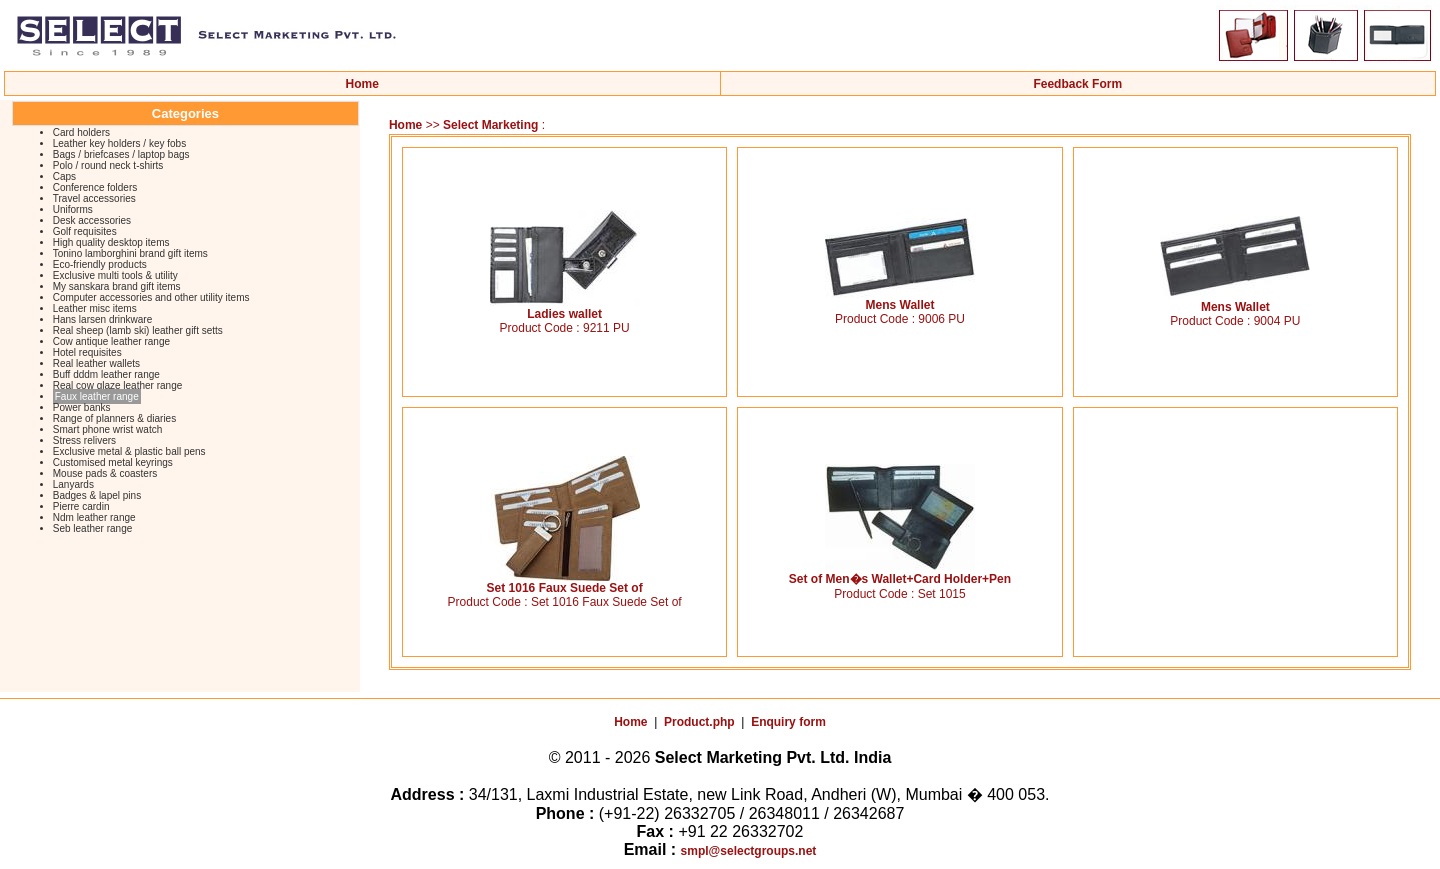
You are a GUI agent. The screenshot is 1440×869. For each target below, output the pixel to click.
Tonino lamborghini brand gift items (130, 253)
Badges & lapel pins (97, 495)
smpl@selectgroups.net (749, 851)
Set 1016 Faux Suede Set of (565, 582)
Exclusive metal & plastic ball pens (129, 451)
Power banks (82, 407)
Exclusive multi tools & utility (115, 275)
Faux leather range (97, 396)
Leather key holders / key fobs (119, 143)
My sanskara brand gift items (117, 286)
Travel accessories (94, 198)
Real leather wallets (96, 363)
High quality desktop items (111, 242)
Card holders (81, 132)
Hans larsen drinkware (103, 319)
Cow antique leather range (111, 341)
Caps (64, 176)
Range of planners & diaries (114, 418)
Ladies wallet (565, 308)
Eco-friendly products (100, 264)
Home (362, 84)
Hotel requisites (87, 352)
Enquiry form (788, 722)
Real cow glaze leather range (118, 385)
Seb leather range (93, 528)
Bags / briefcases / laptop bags (121, 154)
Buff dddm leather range (106, 374)
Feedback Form (1077, 84)
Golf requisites (85, 231)
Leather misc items (95, 308)
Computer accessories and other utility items (151, 297)
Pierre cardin (81, 506)
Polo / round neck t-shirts (108, 165)
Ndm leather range (94, 517)
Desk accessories (92, 220)
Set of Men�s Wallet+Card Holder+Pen (900, 572)
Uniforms (73, 209)
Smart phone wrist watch (108, 429)
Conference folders (95, 187)
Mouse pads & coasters (105, 473)
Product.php (699, 722)
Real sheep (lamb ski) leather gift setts (138, 330)
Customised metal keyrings (113, 462)
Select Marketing (492, 125)
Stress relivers (84, 440)
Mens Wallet (900, 299)
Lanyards (73, 484)
